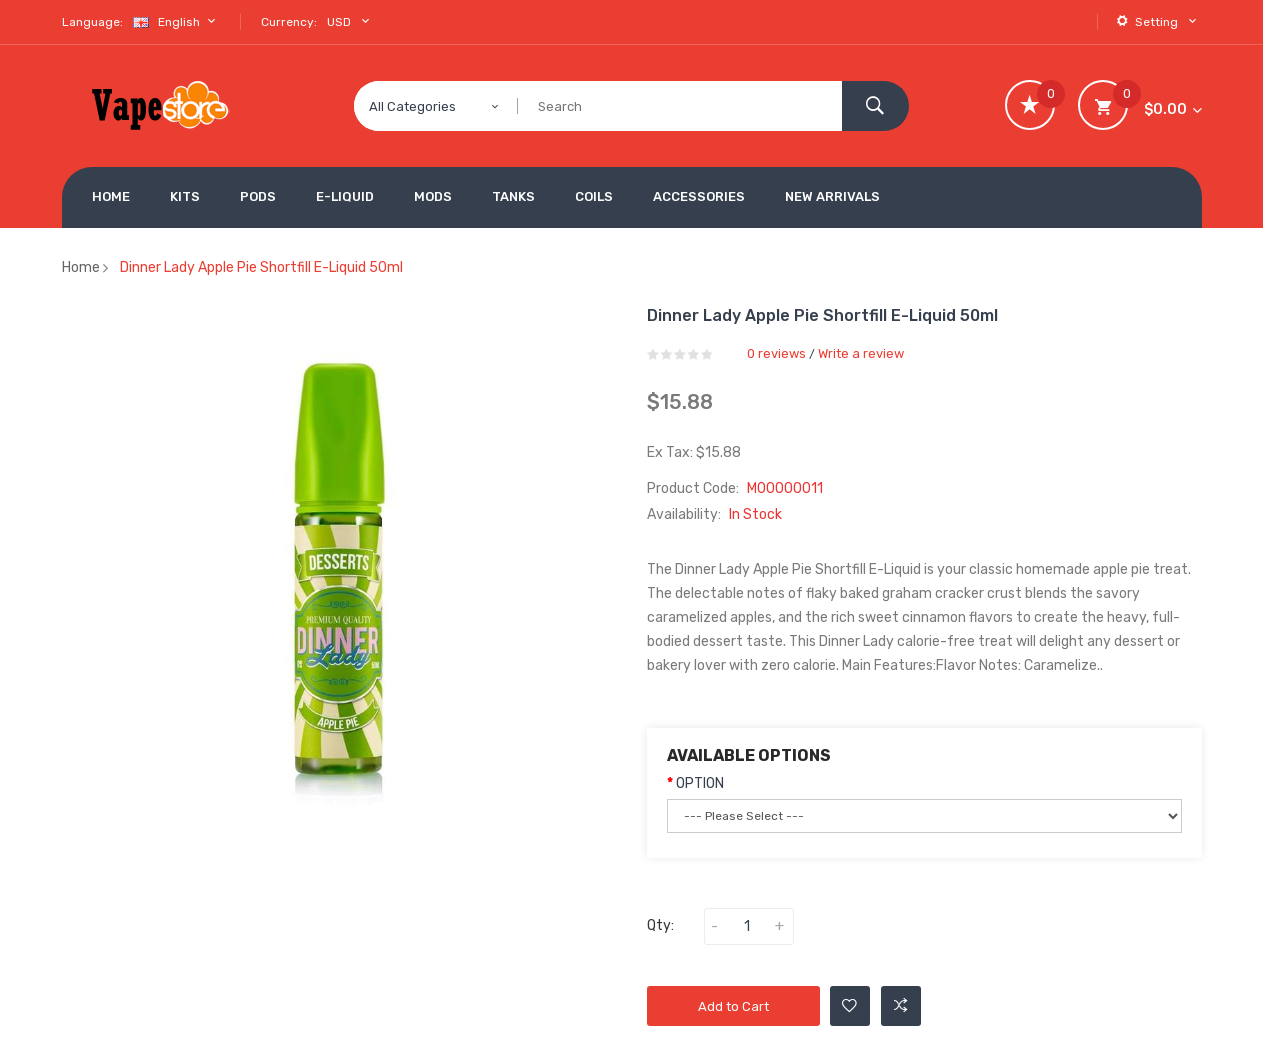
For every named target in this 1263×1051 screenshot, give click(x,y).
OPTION (700, 783)
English (177, 21)
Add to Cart (733, 1006)
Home (81, 267)
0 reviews (776, 353)
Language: (92, 22)
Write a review (861, 353)
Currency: (289, 22)
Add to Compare (901, 1006)
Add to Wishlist (849, 1006)
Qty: (660, 925)
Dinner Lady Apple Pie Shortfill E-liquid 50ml (261, 267)
